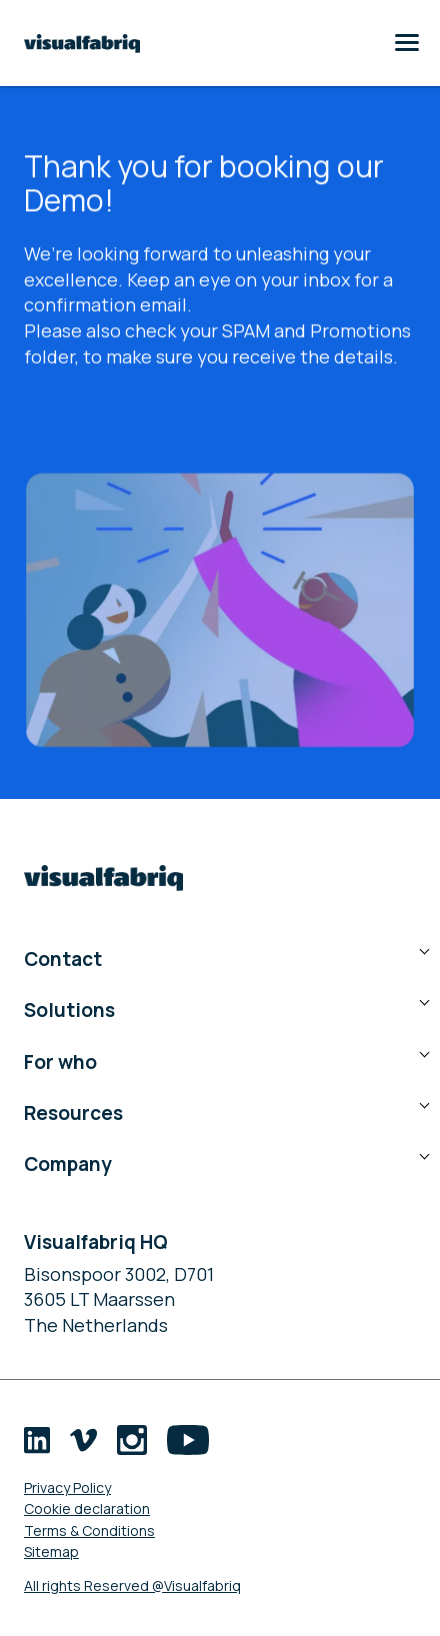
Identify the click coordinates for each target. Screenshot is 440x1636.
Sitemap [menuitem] (51, 1551)
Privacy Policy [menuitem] (67, 1487)
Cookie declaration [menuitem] (87, 1508)
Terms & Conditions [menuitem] (89, 1530)
